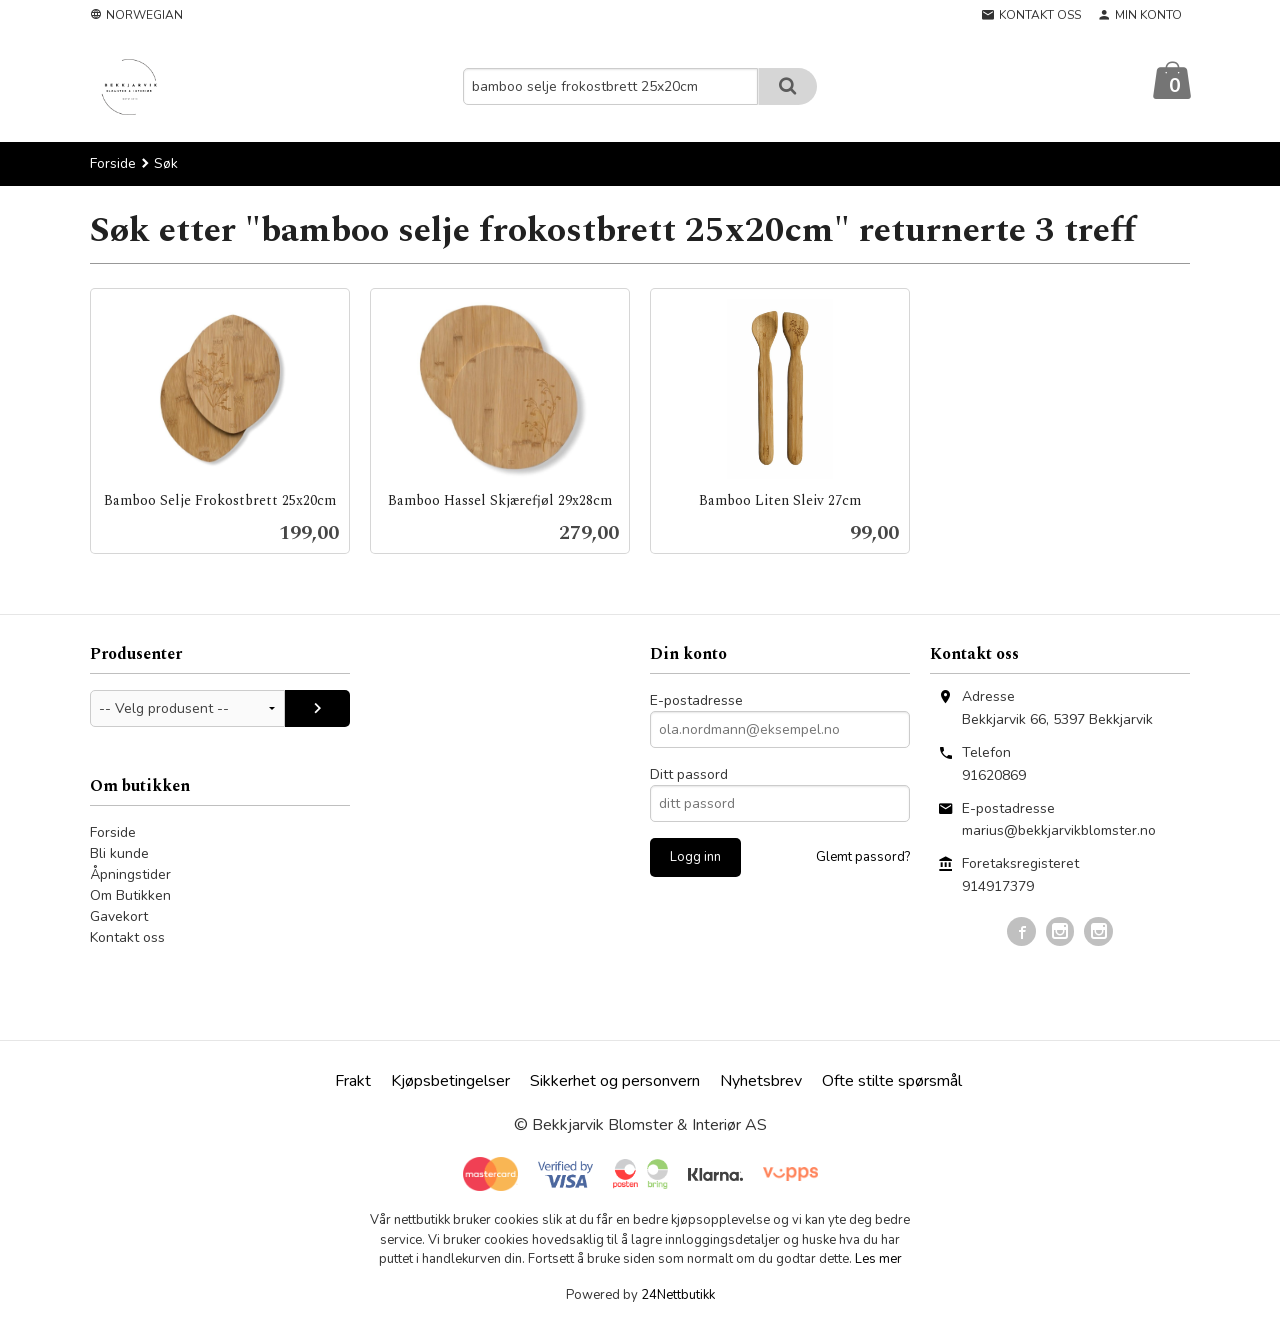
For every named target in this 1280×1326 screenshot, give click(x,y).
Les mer (878, 1260)
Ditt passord (689, 775)
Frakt (353, 1082)
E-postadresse (696, 701)
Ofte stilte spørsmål (892, 1082)
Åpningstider (130, 875)
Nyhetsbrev (761, 1082)
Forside (113, 164)
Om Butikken (130, 896)
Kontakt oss (127, 938)
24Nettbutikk (678, 1296)
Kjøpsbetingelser (450, 1082)
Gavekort (119, 917)
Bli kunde (119, 854)
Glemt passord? (863, 858)
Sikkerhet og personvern (615, 1082)
